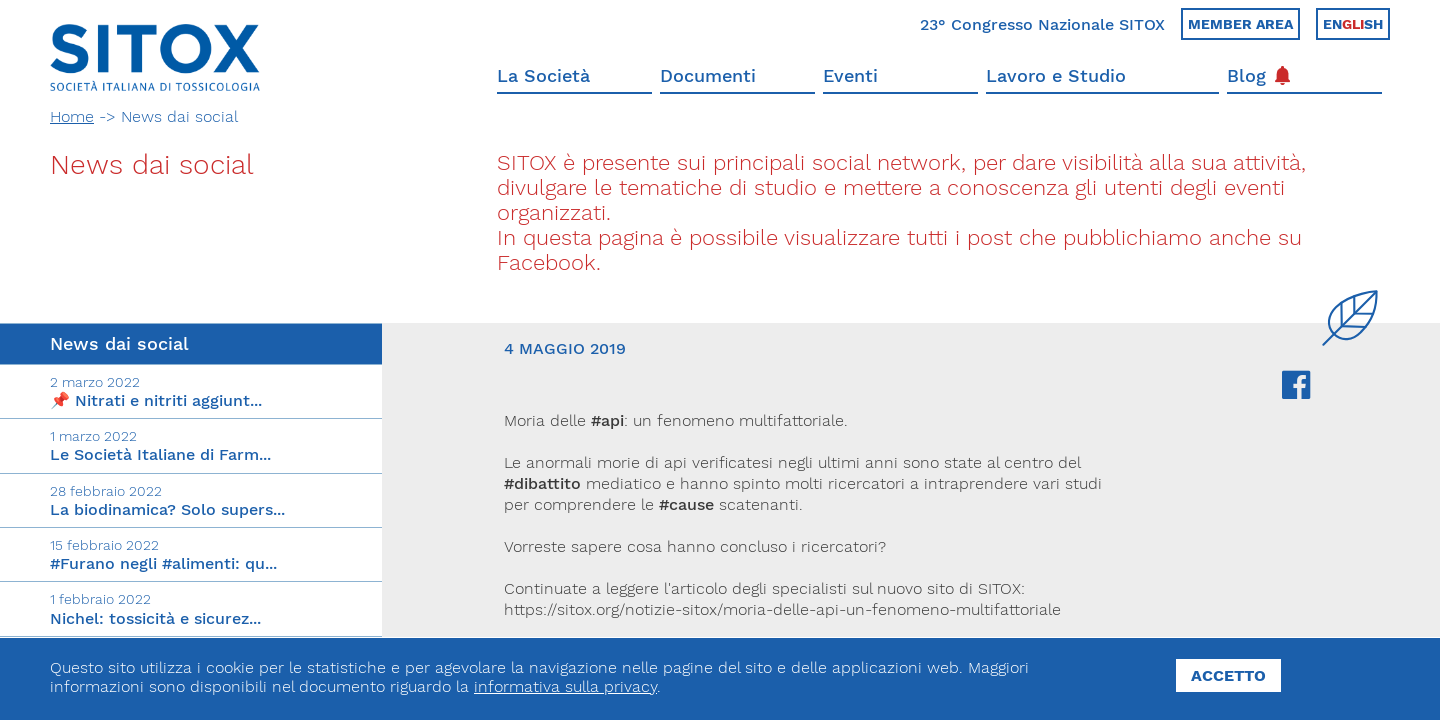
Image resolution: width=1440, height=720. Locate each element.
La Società (543, 75)
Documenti (708, 75)
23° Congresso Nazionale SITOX (1042, 24)
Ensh (1353, 24)
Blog (1258, 75)
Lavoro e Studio (1056, 75)
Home (72, 116)
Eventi (850, 75)
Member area (1240, 24)
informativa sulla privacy (565, 686)
